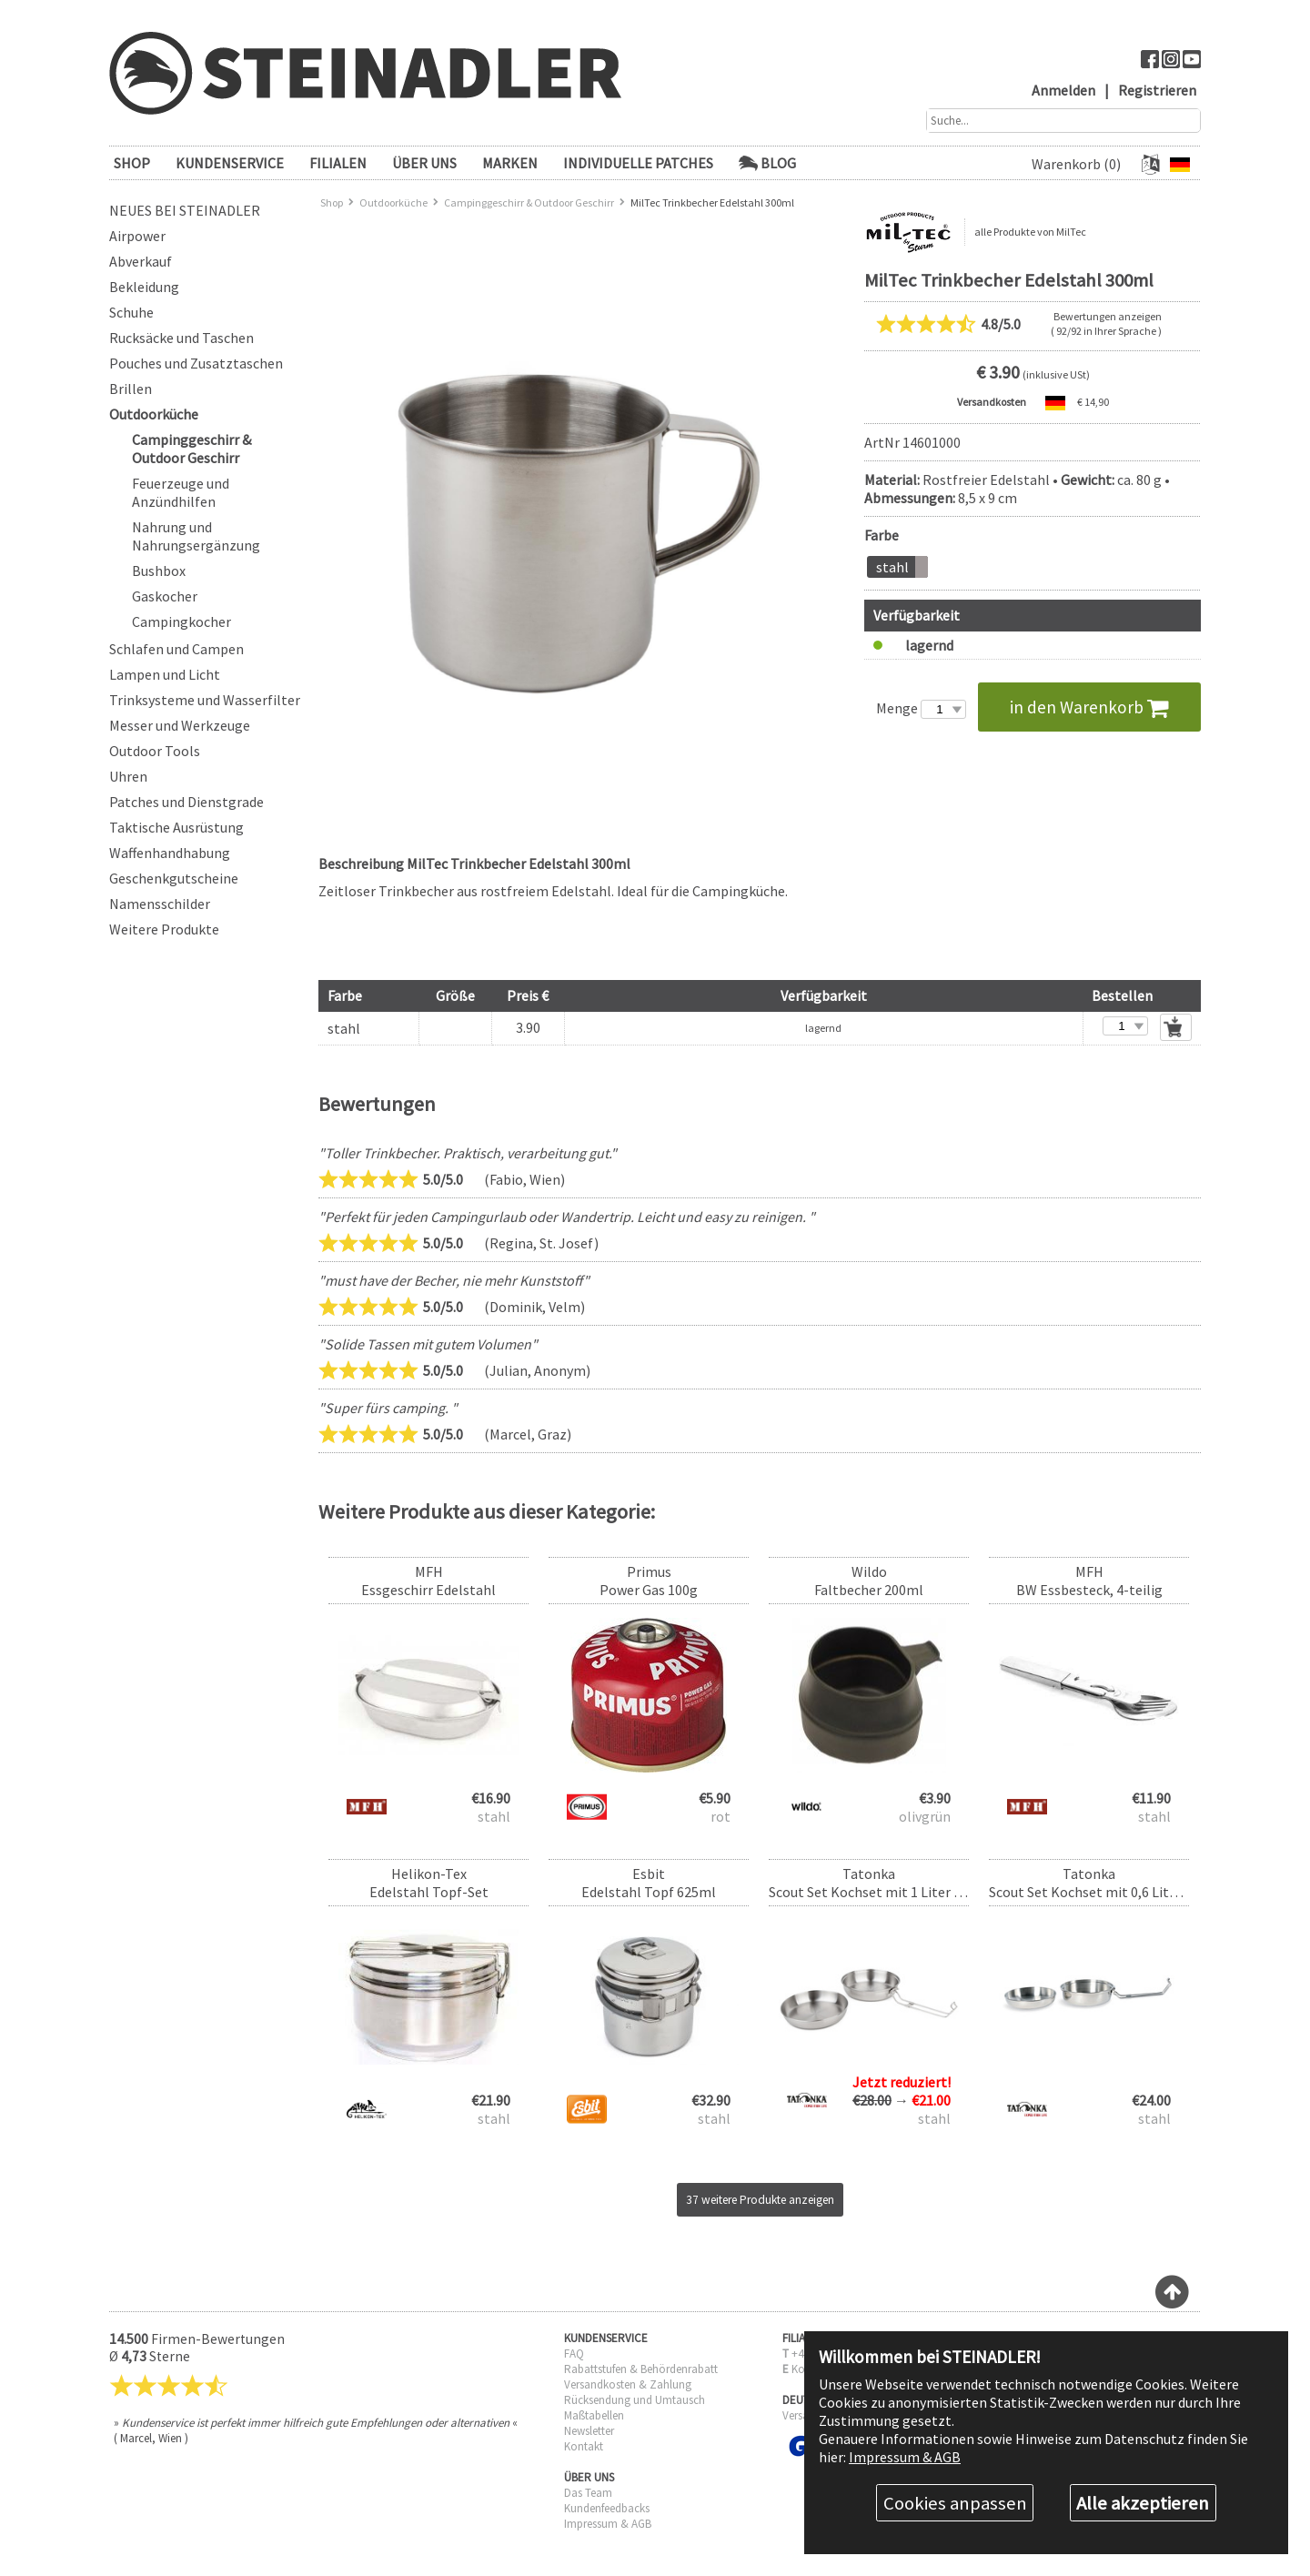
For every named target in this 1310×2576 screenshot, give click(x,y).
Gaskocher (164, 596)
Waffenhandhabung (169, 853)
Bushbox (159, 570)
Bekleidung (144, 287)
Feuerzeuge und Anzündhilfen (180, 492)
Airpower (137, 236)
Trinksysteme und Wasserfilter (204, 700)
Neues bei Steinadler (184, 210)
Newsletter (589, 2431)
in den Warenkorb (1089, 707)
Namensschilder (159, 903)
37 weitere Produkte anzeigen (760, 2199)
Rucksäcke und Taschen (181, 337)
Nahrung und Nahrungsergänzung (196, 536)
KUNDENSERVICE (230, 163)
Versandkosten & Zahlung (627, 2384)
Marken (510, 163)
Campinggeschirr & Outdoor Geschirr (191, 448)
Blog (767, 163)
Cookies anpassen (955, 2503)
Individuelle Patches (638, 163)
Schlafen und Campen (176, 649)
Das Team (588, 2492)
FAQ (574, 2353)
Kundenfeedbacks (607, 2508)
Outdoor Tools (154, 751)
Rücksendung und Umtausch (634, 2400)
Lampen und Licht (164, 674)
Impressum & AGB (607, 2523)
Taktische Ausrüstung (176, 827)
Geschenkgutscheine (173, 878)
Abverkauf (140, 261)
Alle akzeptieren (1142, 2503)
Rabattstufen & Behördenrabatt (641, 2369)
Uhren (128, 776)
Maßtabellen (594, 2415)
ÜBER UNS (424, 163)
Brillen (130, 388)
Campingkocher (181, 621)
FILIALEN (338, 163)
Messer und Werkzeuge (179, 725)
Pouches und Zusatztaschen (196, 363)
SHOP (132, 163)
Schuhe (131, 312)
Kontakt (583, 2446)
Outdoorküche (153, 414)
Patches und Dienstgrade (186, 802)
